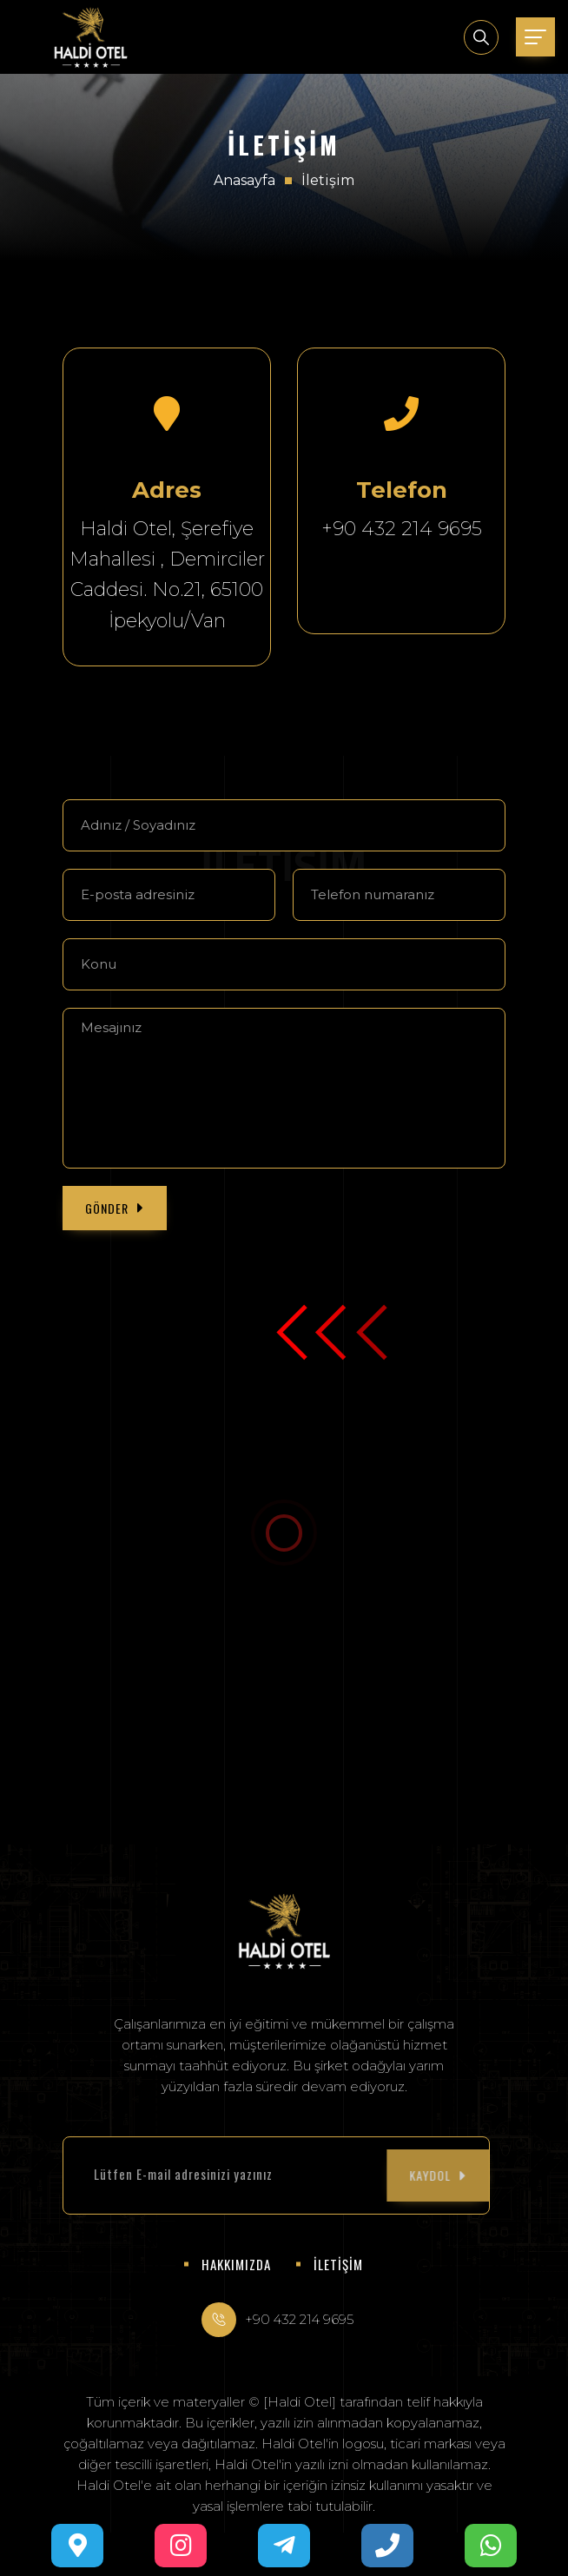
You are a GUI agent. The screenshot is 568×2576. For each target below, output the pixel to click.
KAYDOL (374, 2175)
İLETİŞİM (338, 2264)
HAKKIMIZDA (236, 2264)
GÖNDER (114, 1208)
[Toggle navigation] (535, 36)
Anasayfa (244, 180)
